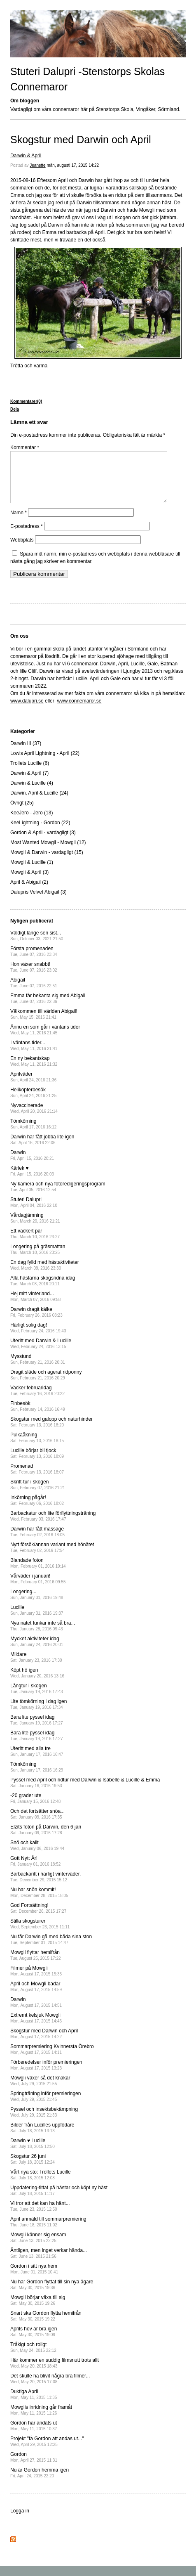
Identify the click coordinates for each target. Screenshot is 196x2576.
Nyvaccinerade (34, 1118)
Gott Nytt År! (35, 1870)
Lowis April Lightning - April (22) (44, 763)
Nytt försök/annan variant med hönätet (52, 1557)
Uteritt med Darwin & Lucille (40, 1353)
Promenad (37, 1478)
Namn (18, 522)
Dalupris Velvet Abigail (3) (38, 902)
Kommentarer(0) (26, 401)
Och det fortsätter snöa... (37, 1823)
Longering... (36, 1604)
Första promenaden (33, 961)
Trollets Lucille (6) (29, 773)
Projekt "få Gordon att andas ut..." (47, 2451)
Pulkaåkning (37, 1447)
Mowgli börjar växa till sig (37, 2310)
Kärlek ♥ (32, 1180)
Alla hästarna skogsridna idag (42, 1290)
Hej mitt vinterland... (35, 1306)
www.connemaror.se (79, 711)
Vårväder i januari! (38, 1588)
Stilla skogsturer (40, 1933)
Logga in (19, 2521)
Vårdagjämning (35, 1227)
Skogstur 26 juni (32, 2168)
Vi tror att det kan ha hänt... (40, 2215)
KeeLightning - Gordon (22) (40, 832)
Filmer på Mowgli (36, 1980)
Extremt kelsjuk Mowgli (36, 2027)
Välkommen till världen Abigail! (43, 1023)
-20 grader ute (35, 1808)
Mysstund (37, 1368)
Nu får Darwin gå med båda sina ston (51, 1949)
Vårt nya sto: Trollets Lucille (40, 2184)
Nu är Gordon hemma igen (39, 2482)
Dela (14, 409)
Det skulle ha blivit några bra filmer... (50, 2388)
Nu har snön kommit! (39, 1902)
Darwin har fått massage (37, 1541)
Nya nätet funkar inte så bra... (42, 1635)
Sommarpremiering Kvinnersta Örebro (52, 2059)
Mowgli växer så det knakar (40, 2090)
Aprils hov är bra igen (33, 2341)
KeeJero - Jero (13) (31, 823)
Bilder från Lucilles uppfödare (42, 2137)
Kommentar (24, 447)
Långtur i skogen (36, 1698)
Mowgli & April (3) (29, 882)
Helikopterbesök (33, 1102)
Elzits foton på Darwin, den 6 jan (45, 1839)
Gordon (33, 2466)
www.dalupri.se (27, 711)
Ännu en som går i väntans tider (45, 1039)
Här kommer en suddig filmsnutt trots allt (54, 2372)
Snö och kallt (37, 1855)
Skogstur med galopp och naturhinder (51, 1431)
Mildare (36, 1666)
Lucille (36, 1619)
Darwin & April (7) (29, 783)
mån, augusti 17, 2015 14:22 (73, 165)
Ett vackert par (35, 1243)
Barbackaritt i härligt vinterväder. (45, 1886)
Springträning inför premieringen (45, 2106)
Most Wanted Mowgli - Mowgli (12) (48, 852)
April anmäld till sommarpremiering (48, 2231)
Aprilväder (33, 1086)
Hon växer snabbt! (33, 976)
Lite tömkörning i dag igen (38, 1714)
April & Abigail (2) (29, 892)
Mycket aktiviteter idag (36, 1651)
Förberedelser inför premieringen (46, 2074)
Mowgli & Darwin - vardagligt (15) (46, 862)
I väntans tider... (33, 1055)
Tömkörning (33, 1133)
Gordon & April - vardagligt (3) (43, 842)
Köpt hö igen (37, 1682)
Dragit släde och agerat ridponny (46, 1384)
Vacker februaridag (37, 1400)
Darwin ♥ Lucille (32, 2153)
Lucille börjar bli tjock (37, 1463)
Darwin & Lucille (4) (31, 793)
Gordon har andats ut (33, 2435)
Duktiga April (33, 2404)
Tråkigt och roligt (33, 2357)
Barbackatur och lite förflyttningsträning (53, 1525)
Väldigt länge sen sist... (36, 945)
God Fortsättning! (38, 1917)
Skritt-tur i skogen (37, 1494)
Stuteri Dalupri (33, 1212)
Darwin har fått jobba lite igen (42, 1149)
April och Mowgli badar (36, 1996)
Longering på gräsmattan (37, 1259)
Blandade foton (38, 1572)
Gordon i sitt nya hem (34, 2278)
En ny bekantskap (33, 1070)
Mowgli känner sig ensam (38, 2247)
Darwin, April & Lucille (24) (39, 803)
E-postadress (26, 536)
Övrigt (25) (22, 813)
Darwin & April (25, 155)
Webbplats (21, 550)
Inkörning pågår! (37, 1510)
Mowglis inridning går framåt (41, 2419)
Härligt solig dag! (38, 1337)
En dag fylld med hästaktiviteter (44, 1274)
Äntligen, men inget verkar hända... (48, 2262)
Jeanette (37, 165)
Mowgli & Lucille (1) (31, 872)
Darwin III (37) (25, 753)
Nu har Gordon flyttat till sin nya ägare (51, 2294)
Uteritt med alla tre (36, 1761)
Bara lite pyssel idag (36, 1729)
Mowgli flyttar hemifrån (35, 1964)
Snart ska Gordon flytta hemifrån (46, 2325)
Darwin (32, 1165)
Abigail (33, 992)
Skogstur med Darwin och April (80, 139)
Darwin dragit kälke (36, 1321)
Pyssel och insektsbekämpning (44, 2121)
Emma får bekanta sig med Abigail (47, 1008)
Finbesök (37, 1416)
